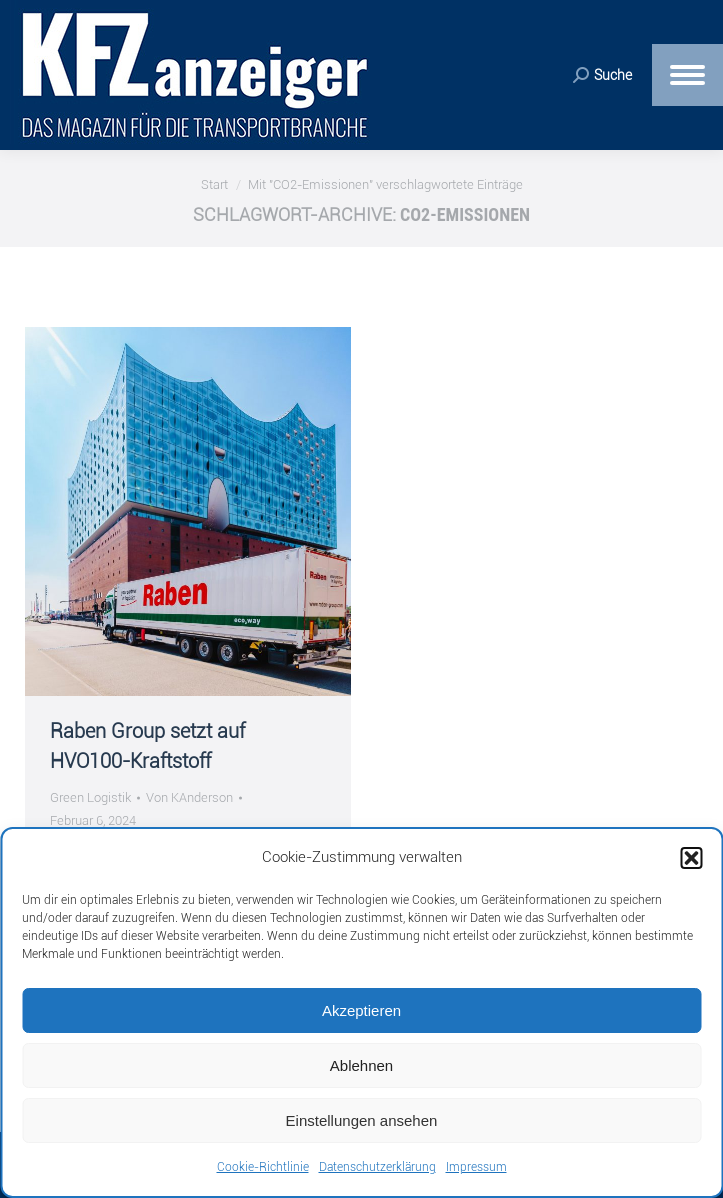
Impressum (476, 1167)
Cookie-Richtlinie (263, 1167)
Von (189, 797)
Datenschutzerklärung (377, 1167)
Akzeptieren (361, 1010)
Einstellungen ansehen (362, 1120)
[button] (691, 858)
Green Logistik (90, 797)
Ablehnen (361, 1065)
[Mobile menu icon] (687, 75)
